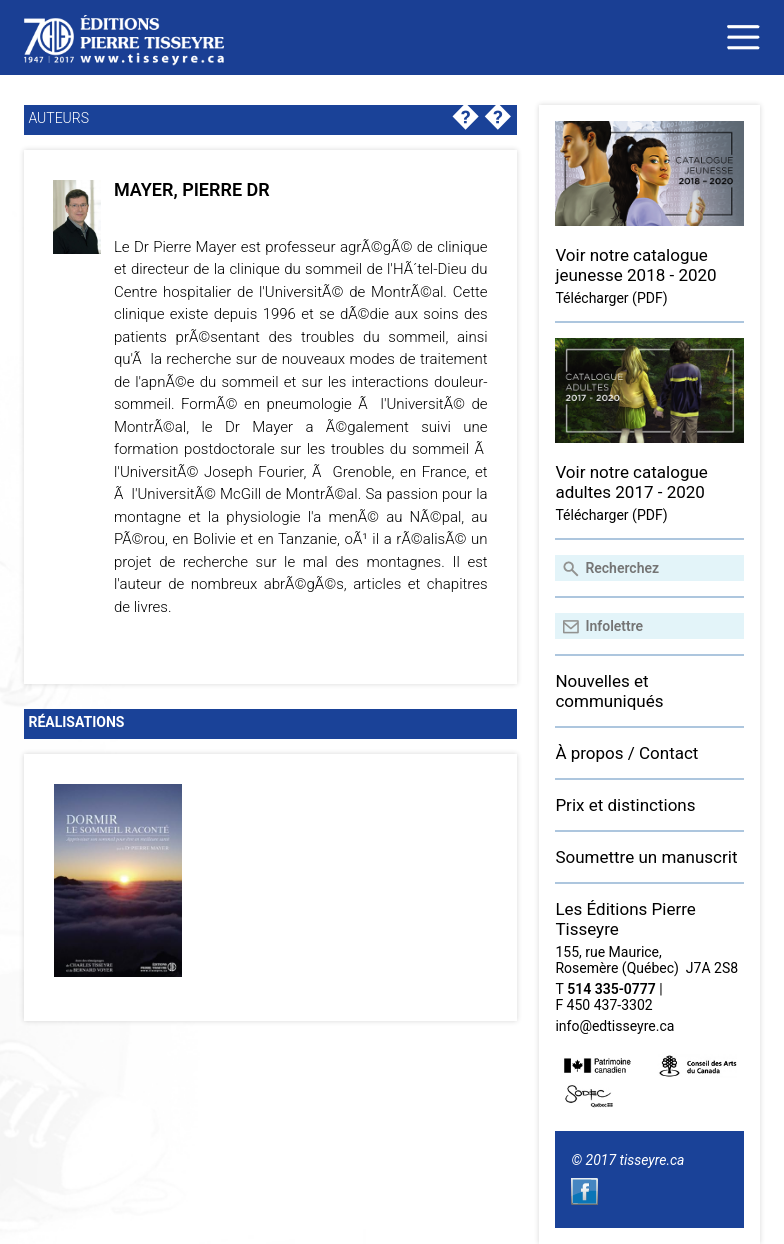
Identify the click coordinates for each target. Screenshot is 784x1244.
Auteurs (58, 118)
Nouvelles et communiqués (609, 691)
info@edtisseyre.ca (614, 1026)
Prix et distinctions (625, 805)
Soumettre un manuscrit (646, 857)
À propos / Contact (626, 753)
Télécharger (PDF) (611, 298)
